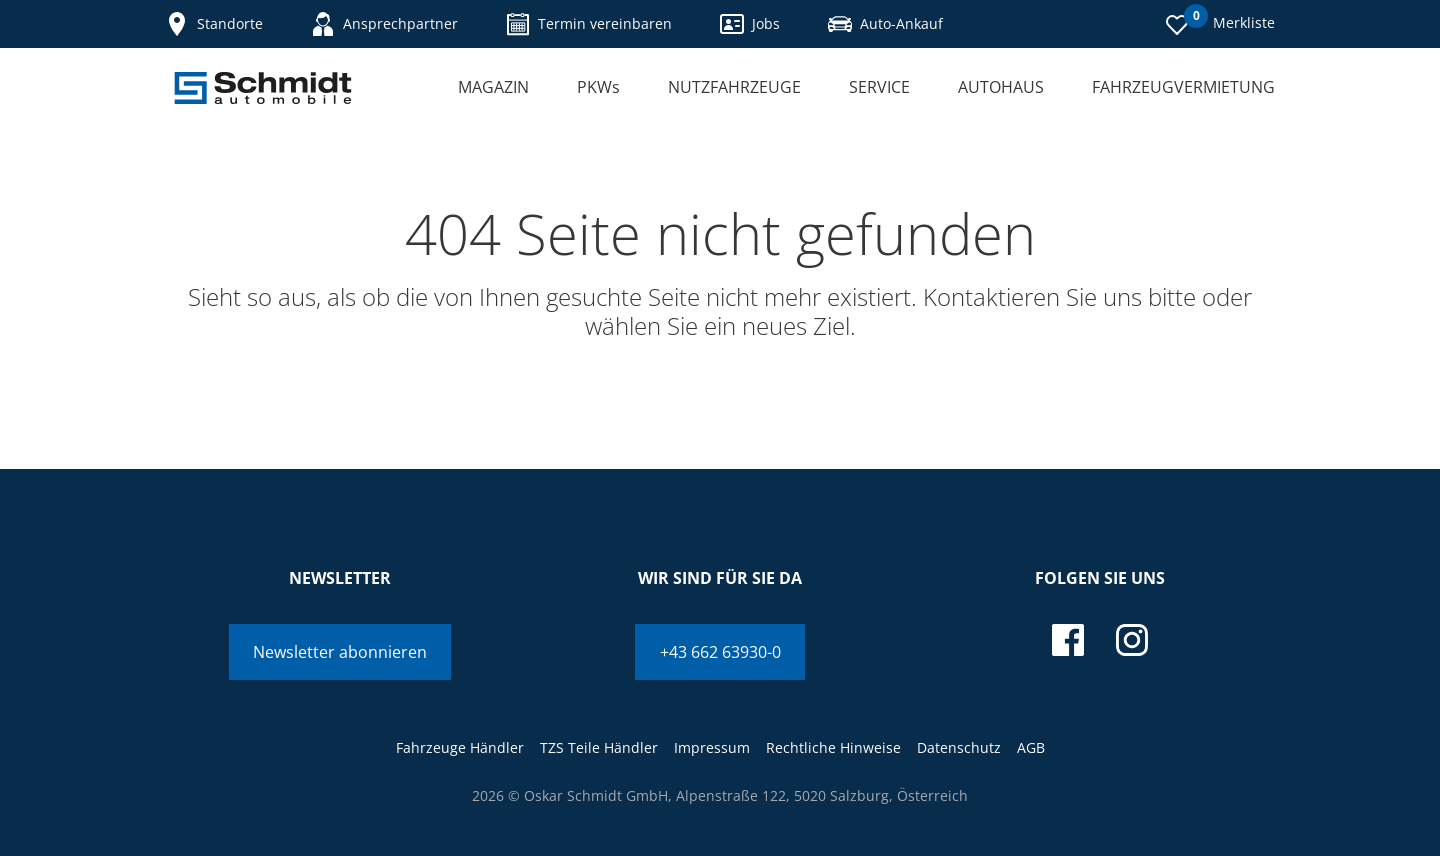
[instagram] (1132, 640)
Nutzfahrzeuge (734, 87)
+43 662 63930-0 (720, 652)
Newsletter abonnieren (340, 652)
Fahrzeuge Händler (460, 747)
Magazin (493, 87)
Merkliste (1220, 21)
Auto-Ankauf (885, 24)
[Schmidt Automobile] (263, 88)
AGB (1031, 747)
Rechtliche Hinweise (833, 747)
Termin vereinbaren (589, 24)
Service (879, 87)
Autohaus (1001, 87)
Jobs (750, 24)
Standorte (214, 24)
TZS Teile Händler (599, 747)
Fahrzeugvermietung (1183, 87)
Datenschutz (959, 747)
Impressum (712, 747)
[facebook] (1068, 640)
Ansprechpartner (384, 24)
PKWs (598, 87)
